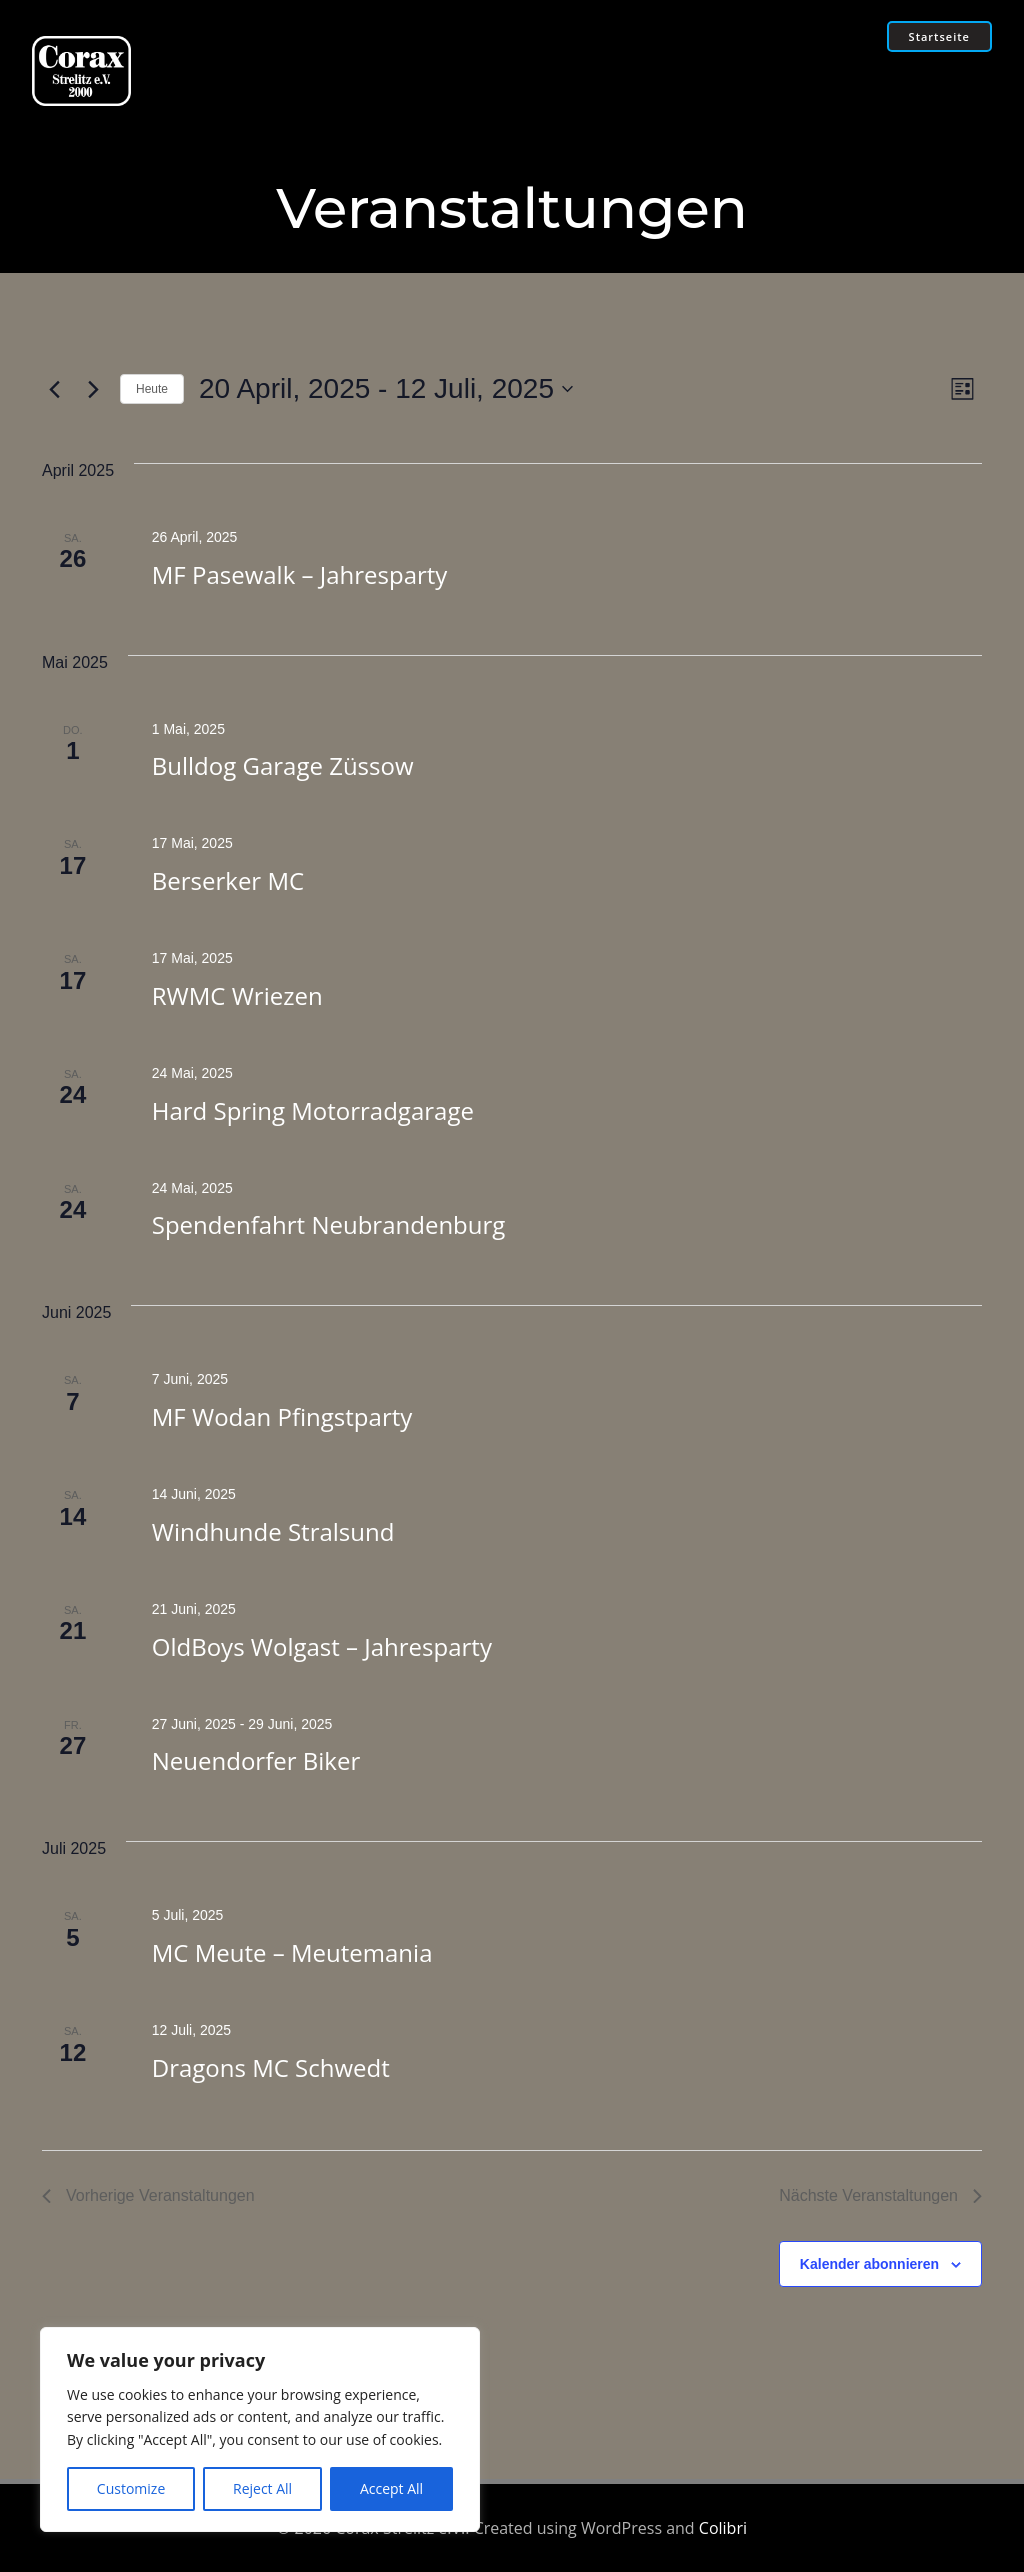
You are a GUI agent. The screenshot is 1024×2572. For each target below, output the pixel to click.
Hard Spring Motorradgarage (313, 1110)
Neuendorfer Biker (256, 1761)
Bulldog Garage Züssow (283, 766)
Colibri (723, 2528)
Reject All (262, 2488)
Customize (131, 2488)
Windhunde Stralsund (273, 1531)
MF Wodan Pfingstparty (282, 1416)
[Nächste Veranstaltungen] (93, 389)
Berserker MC (228, 880)
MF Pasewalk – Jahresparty (300, 574)
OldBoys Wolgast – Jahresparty (322, 1646)
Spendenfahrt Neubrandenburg (329, 1225)
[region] (260, 2429)
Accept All (391, 2488)
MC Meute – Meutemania (292, 1952)
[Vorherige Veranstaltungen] (54, 389)
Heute (152, 389)
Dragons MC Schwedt (271, 2067)
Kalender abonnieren (869, 2264)
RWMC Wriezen (237, 995)
